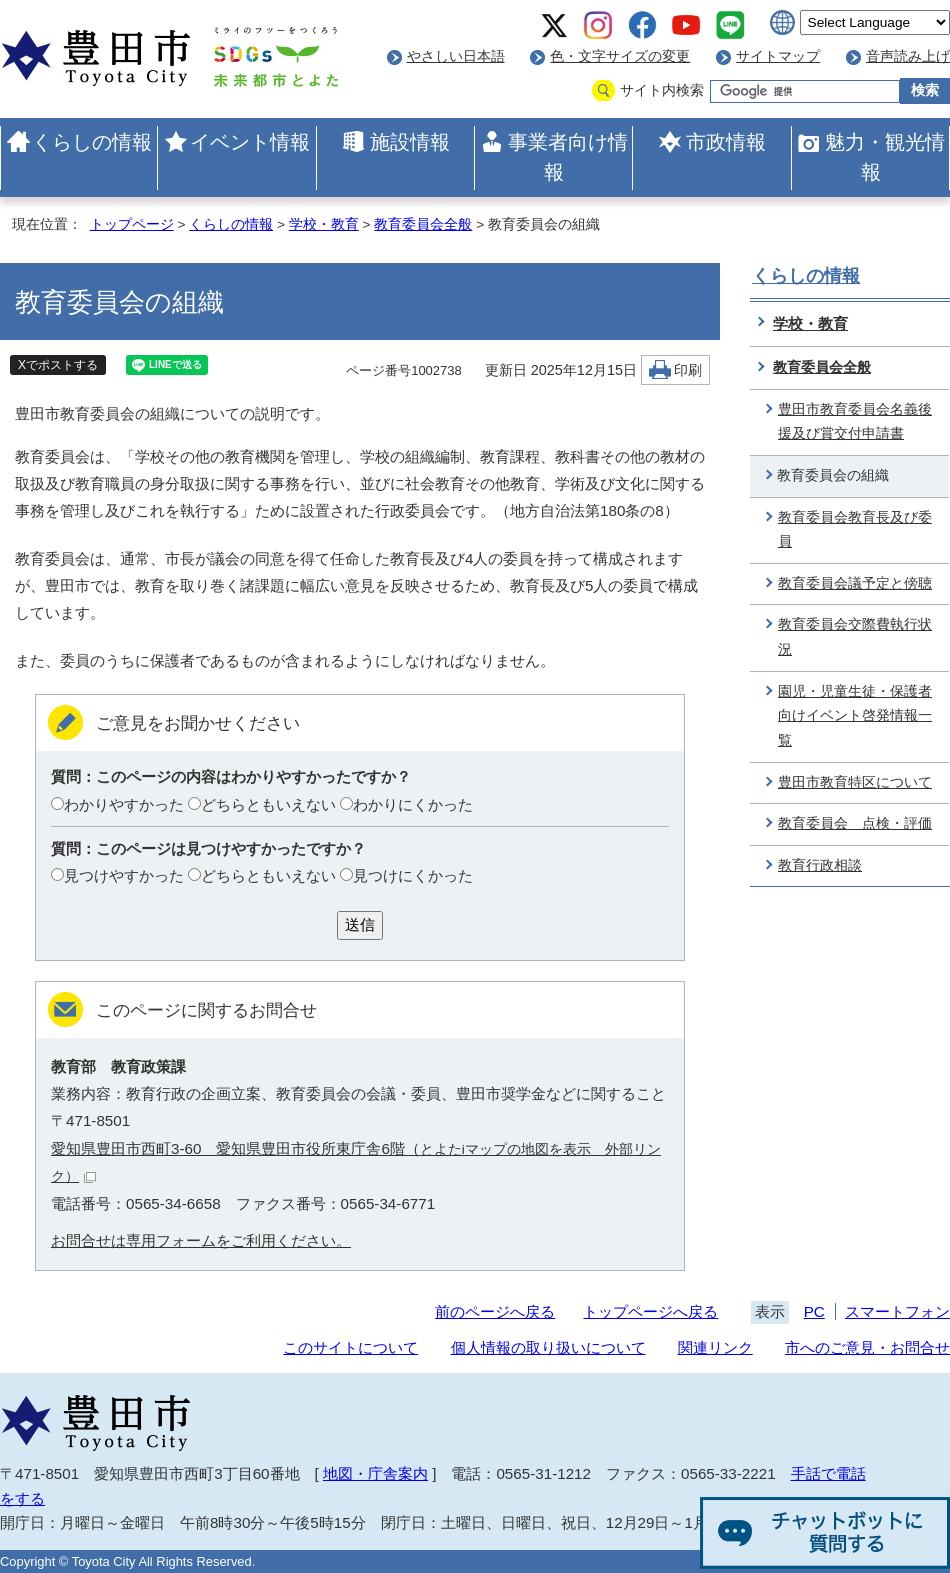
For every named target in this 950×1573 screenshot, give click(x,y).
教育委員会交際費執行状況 (855, 637)
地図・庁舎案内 (375, 1473)
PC (814, 1311)
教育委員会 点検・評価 (855, 823)
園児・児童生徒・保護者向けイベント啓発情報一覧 (855, 716)
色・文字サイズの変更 (620, 56)
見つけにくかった (413, 875)
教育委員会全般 (423, 224)
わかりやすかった (124, 804)
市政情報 (726, 142)
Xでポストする (58, 365)
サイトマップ (778, 56)
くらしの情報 (92, 142)
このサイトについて (350, 1347)
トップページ (132, 224)
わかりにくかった (413, 804)
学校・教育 (324, 224)
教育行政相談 (820, 865)
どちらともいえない (268, 804)
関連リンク (715, 1347)
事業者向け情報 (568, 157)
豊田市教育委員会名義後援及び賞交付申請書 (855, 422)
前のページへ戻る (495, 1311)
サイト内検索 (662, 90)
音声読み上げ (908, 56)
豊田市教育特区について (855, 782)
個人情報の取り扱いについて (548, 1347)
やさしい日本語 (456, 56)
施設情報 (410, 142)
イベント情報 (250, 142)
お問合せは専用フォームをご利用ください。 (201, 1240)
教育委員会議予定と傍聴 (855, 583)
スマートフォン (897, 1311)
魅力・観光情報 (885, 157)
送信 (360, 924)
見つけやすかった (124, 875)
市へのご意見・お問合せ (867, 1347)
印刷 (688, 370)
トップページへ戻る (650, 1311)
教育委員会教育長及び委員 (855, 530)
